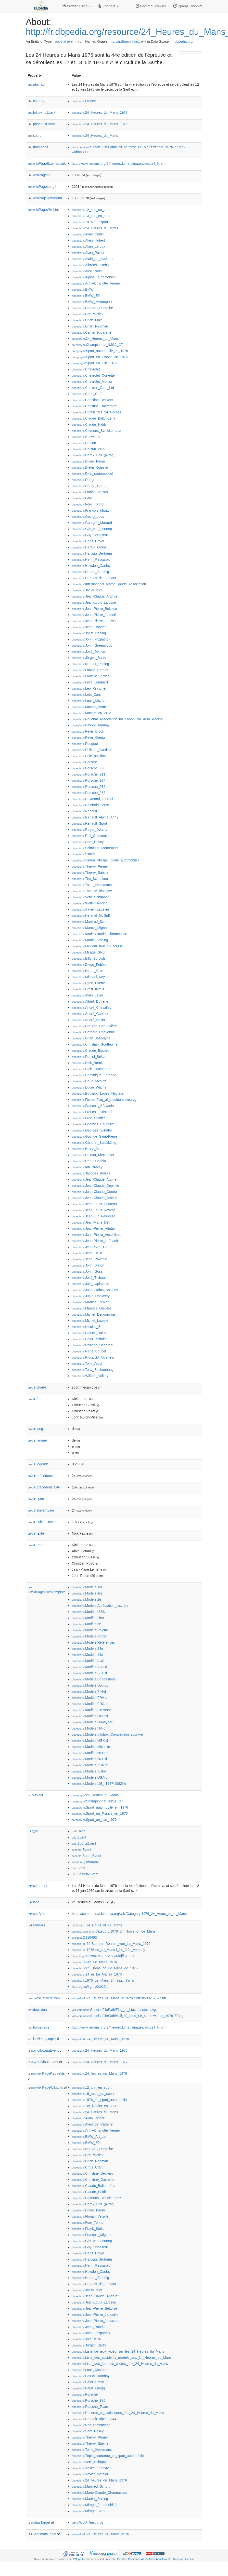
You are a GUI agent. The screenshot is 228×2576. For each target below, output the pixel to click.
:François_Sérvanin (93, 1106)
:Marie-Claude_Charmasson (99, 934)
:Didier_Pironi (88, 461)
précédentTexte (44, 1487)
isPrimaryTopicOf (43, 2039)
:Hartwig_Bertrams (92, 553)
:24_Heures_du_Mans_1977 (99, 112)
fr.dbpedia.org (182, 41)
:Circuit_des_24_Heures (96, 412)
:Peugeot (85, 744)
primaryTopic (43, 2534)
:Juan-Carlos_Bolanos (95, 1290)
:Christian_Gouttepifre (95, 1044)
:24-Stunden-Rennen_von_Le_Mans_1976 (111, 1944)
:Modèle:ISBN (88, 1612)
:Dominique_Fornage (94, 1075)
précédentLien (43, 1476)
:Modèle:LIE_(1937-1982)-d (99, 1783)
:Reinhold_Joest (90, 805)
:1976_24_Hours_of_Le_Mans (97, 1925)
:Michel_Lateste (90, 1320)
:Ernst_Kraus (88, 989)
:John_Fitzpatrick (91, 639)
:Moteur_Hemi (89, 707)
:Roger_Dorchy (89, 829)
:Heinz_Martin (88, 1149)
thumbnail (38, 147)
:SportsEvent (84, 1843)
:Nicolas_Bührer (90, 1327)
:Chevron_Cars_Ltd (93, 388)
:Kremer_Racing (90, 664)
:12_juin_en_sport (92, 210)
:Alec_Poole (87, 271)
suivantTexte (42, 1522)
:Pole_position (89, 756)
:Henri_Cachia (89, 1161)
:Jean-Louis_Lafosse (94, 602)
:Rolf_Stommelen (91, 836)
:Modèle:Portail (89, 1636)
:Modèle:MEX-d (90, 1741)
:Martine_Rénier (90, 1302)
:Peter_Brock (88, 731)
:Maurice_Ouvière (91, 1308)
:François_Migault (91, 510)
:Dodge (83, 480)
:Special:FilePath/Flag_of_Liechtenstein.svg (114, 2010)
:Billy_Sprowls (89, 958)
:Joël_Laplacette (90, 1284)
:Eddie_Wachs (89, 1087)
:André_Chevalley (91, 1007)
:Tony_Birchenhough (93, 1370)
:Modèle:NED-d (90, 1753)
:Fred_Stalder (88, 1118)
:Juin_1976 (86, 2339)
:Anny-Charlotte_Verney (96, 283)
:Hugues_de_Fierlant (94, 578)
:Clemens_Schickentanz (96, 431)
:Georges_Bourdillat (93, 1124)
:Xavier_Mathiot (90, 2474)
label (34, 1902)
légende (38, 1464)
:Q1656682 (85, 1862)
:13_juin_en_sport (92, 216)
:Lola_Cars (86, 694)
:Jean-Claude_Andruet (95, 596)
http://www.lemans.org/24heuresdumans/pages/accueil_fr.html (119, 163)
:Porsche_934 (88, 780)
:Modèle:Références (93, 1642)
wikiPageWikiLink (44, 210)
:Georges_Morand (92, 523)
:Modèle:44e (87, 1655)
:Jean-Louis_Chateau (94, 1204)
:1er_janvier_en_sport (94, 2106)
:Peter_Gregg (88, 737)
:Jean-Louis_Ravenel (94, 1210)
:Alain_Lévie (87, 995)
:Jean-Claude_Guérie (94, 1192)
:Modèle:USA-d (89, 1777)
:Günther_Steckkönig (94, 1143)
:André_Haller (88, 1020)
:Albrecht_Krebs (90, 265)
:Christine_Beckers (92, 400)
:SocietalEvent (85, 1874)
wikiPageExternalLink (47, 163)
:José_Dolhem (89, 652)
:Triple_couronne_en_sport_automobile (108, 2456)
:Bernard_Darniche (92, 308)
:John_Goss (87, 1271)
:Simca (83, 854)
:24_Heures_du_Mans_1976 (100, 2039)
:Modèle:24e (87, 1648)
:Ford (82, 498)
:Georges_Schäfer (92, 1130)
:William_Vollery (90, 1376)
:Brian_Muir (87, 320)
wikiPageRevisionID (45, 198)
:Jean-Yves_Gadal (92, 1247)
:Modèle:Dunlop (90, 1685)
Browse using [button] (77, 6)
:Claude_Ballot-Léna (93, 418)
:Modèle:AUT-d (89, 1667)
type (33, 1831)
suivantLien (41, 1510)
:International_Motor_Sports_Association (109, 584)
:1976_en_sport (90, 222)
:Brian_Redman (90, 326)
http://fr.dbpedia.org (124, 41)
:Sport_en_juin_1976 (94, 363)
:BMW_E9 (86, 296)
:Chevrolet (86, 369)
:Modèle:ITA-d (88, 1728)
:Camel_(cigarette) (92, 332)
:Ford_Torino (87, 504)
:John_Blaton (88, 1265)
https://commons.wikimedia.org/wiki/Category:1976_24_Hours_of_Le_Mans (129, 1914)
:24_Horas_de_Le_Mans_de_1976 (105, 1968)
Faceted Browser (151, 6)
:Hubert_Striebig (90, 572)
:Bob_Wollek (87, 314)
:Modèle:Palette (90, 1630)
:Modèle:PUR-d (90, 1765)
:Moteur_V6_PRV (91, 713)
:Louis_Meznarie (90, 701)
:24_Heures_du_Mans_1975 (99, 124)
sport (34, 135)
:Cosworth (86, 437)
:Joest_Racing (89, 633)
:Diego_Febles (89, 965)
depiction (37, 2010)
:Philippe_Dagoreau (93, 1345)
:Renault (84, 811)
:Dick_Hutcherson (91, 1069)
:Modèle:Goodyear (92, 1722)
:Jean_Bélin (87, 1253)
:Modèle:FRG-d (90, 1704)
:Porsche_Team (90, 2407)
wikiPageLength (42, 187)
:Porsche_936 (88, 793)
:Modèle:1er (87, 1587)
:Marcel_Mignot (90, 928)
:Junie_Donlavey (91, 1296)
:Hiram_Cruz (87, 971)
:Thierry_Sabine (90, 872)
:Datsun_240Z (89, 449)
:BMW (83, 289)
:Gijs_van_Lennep (92, 529)
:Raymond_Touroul (92, 799)
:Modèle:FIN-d (89, 1691)
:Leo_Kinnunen (89, 688)
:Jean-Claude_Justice (94, 1198)
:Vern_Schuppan (91, 897)
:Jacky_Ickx (87, 590)
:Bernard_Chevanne (93, 1032)
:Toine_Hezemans (92, 885)
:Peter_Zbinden (90, 1339)
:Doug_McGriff (89, 1081)
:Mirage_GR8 (88, 952)
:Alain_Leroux (88, 246)
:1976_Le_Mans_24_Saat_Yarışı (103, 1980)
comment (37, 1886)
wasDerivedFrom (44, 1998)
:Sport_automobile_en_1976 (100, 351)
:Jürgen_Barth (89, 658)
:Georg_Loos (88, 516)
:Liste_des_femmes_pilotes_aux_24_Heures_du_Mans (120, 2364)
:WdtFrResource (87, 2522)
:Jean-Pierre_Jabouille (95, 615)
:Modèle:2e (86, 1599)
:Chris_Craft (87, 394)
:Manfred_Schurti (91, 922)
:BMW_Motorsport (92, 302)
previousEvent (41, 124)
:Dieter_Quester (90, 467)
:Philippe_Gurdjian (92, 750)
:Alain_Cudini (88, 234)
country (36, 101)
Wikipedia (79, 2559)
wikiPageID (39, 175)
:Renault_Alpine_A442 (95, 817)
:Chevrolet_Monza (92, 381)
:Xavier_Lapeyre (90, 909)
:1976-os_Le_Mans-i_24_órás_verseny (108, 1950)
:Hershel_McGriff (91, 915)
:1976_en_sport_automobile (99, 2100)
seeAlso (36, 1914)
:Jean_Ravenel (89, 1259)
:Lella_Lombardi (90, 682)
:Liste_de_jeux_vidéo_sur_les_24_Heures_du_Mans (118, 2351)
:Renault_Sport (89, 823)
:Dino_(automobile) (92, 474)
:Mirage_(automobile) (94, 2505)
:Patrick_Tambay (91, 725)
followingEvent (41, 112)
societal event (65, 41)
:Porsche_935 (88, 787)
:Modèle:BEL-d (89, 1673)
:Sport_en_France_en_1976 (100, 357)
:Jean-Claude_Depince (95, 1185)
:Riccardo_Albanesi (93, 1357)
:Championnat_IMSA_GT (97, 345)
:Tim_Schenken (90, 879)
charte (37, 1387)
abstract (36, 84)
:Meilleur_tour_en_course (97, 946)
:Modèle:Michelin (91, 1747)
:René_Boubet (89, 1351)
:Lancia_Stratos (90, 670)
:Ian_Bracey (87, 1167)
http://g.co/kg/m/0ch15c (89, 1987)
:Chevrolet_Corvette (93, 375)
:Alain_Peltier (88, 253)
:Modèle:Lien (88, 1618)
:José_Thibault (89, 1278)
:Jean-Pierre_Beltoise (94, 609)
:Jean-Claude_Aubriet (94, 1179)
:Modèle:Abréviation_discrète (100, 1606)
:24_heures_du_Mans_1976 (99, 2073)
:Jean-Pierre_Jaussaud (95, 621)
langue (37, 1440)
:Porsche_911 (88, 774)
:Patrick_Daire (89, 1333)
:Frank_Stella (88, 2229)
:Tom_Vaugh (87, 1363)
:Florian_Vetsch (90, 492)
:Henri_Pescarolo (91, 559)
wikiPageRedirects (48, 2073)
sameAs (36, 1925)
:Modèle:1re (87, 1593)
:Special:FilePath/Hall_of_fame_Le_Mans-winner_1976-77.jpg (127, 2016)
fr (33, 1399)
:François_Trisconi (92, 1112)
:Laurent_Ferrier (90, 676)
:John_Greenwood (92, 645)
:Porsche (85, 762)
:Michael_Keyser (91, 977)
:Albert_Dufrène (90, 1001)
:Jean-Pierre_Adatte (93, 1228)
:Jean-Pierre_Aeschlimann (98, 1235)
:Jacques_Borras (91, 1173)
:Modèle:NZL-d (89, 1759)
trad (35, 1545)
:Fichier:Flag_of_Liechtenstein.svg (104, 1100)
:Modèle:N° (86, 1624)
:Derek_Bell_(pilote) (93, 455)
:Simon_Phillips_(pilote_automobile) (105, 860)
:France (84, 101)
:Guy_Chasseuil (90, 535)
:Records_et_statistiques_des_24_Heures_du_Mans (118, 2413)
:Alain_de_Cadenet (93, 259)
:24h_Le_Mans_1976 (94, 1962)
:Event (79, 1837)
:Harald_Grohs (89, 547)
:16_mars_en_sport (93, 2094)
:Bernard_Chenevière (94, 1026)
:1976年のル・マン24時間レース (103, 1956)
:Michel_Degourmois (93, 1314)
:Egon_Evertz (88, 983)
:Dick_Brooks (88, 1063)
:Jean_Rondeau (90, 627)
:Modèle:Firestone (92, 1710)
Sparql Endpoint (187, 6)
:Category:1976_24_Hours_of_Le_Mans (113, 1931)
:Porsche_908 (88, 768)
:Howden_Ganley (91, 566)
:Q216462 (84, 1937)
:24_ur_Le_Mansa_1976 (97, 1974)
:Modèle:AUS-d (89, 1661)
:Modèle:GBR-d (90, 1716)
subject (35, 1795)
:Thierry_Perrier (90, 866)
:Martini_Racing (90, 940)
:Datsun (84, 443)
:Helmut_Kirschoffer (93, 1155)
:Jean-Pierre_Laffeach (95, 1241)
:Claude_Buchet (90, 1050)
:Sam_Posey (88, 842)
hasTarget (40, 2522)
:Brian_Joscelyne (91, 1038)
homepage (38, 2027)
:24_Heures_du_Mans (95, 135)
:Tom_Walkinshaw (92, 891)
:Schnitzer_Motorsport (95, 848)
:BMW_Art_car (89, 2137)
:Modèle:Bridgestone (94, 1679)
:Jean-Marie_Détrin (92, 1222)
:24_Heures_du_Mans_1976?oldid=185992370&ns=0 (119, 1998)
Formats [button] (108, 6)
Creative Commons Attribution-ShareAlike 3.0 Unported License (155, 2559)
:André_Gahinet (90, 1014)
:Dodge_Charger (91, 486)
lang (35, 1429)
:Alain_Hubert (88, 240)
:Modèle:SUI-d (89, 1771)
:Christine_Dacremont (94, 406)
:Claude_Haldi (89, 424)
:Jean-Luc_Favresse (93, 1216)
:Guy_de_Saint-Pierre (94, 1136)
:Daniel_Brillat (88, 1057)
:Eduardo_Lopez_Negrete (98, 1093)
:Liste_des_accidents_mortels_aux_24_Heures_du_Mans (122, 2357)
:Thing (79, 1831)
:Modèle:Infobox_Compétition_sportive (107, 1734)
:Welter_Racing (90, 903)
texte (36, 1533)
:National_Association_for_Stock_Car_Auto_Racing (117, 719)
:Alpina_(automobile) (94, 277)
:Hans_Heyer (88, 541)
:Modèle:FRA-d (89, 1698)
